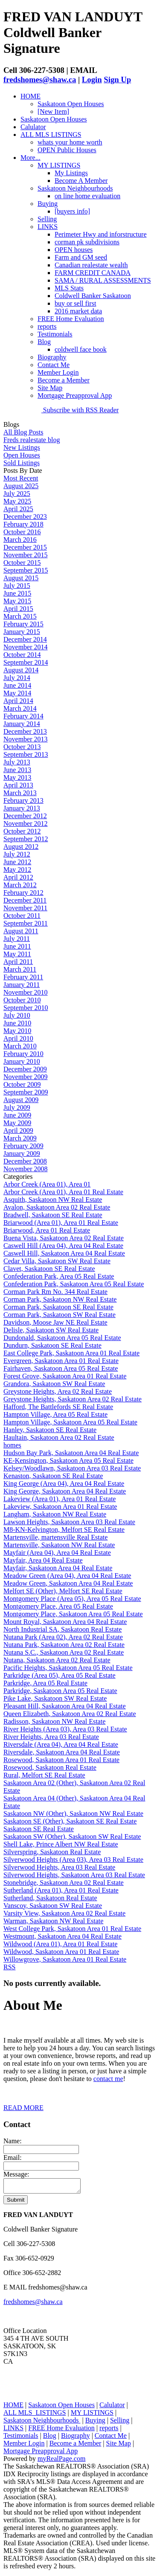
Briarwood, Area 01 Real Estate (46, 1230)
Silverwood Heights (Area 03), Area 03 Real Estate (73, 1859)
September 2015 (25, 570)
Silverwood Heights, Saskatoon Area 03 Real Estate (74, 1874)
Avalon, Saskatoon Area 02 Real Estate (56, 1207)
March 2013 (20, 792)
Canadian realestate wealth (91, 265)
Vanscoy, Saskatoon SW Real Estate (52, 1905)
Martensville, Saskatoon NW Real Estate (59, 1544)
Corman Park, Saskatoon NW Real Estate (59, 1299)
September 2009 (25, 1092)
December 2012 (25, 815)
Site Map (50, 387)
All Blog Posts (23, 432)
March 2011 (19, 969)
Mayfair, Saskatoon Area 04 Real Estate (57, 1568)
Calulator (33, 126)
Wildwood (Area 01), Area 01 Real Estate (60, 1944)
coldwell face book (81, 349)
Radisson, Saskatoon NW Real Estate (54, 1721)
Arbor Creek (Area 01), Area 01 (46, 1184)
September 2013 (25, 754)
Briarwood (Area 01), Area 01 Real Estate (60, 1222)
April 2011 (18, 961)
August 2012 (20, 846)
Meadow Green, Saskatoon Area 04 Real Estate (68, 1583)
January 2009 (21, 1153)
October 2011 (22, 915)
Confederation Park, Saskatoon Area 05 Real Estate (73, 1284)
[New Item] (53, 111)
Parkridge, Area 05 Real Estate (45, 1683)
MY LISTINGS (59, 165)
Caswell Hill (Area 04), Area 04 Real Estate (63, 1245)
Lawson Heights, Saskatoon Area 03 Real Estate (69, 1521)
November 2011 (25, 908)
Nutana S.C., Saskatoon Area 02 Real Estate (63, 1652)
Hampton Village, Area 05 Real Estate (55, 1414)
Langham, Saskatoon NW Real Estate (54, 1514)
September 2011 (25, 923)
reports (47, 326)
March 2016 (20, 539)
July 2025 (16, 493)
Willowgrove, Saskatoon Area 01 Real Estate (64, 1959)
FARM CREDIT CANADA (93, 272)
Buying (48, 203)
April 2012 (18, 877)
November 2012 (25, 823)
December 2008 (25, 1161)
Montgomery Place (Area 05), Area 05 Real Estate (72, 1598)
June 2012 (17, 861)
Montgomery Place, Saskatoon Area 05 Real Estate (73, 1614)
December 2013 (25, 731)
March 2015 (20, 616)
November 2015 (25, 555)
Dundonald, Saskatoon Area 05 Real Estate (62, 1337)
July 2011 (16, 938)
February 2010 (23, 1053)
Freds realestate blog (31, 439)
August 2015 (20, 578)
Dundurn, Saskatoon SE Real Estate (52, 1345)
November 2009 (25, 1076)
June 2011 (17, 946)
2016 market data (78, 311)
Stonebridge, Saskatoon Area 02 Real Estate (63, 1882)
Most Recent (20, 478)
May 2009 (17, 1122)
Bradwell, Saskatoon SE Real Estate (52, 1215)
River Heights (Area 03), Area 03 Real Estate (65, 1729)
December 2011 (25, 900)
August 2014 (20, 670)
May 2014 (17, 693)
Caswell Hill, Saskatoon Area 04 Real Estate (64, 1253)
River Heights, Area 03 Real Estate (51, 1736)
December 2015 (25, 547)
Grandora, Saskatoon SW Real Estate (54, 1383)
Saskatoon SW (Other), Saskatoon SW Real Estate (72, 1836)
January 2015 (21, 631)
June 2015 (17, 593)
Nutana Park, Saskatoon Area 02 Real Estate (64, 1644)
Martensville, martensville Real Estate (55, 1537)
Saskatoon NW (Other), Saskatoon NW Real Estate (73, 1813)
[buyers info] (72, 211)
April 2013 (18, 785)
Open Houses (21, 455)
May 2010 (17, 1030)
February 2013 (23, 800)
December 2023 (25, 516)
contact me (108, 2078)
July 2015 (16, 585)
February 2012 (23, 892)
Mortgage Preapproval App (75, 395)
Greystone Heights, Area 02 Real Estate (57, 1391)
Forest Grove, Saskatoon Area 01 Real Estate (64, 1376)
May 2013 (17, 777)
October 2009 (22, 1084)
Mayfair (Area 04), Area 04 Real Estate (57, 1552)
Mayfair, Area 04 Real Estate (43, 1560)
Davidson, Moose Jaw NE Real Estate (55, 1322)
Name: (12, 2141)
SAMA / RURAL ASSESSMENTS (103, 280)
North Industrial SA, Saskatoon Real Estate (62, 1629)
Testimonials (55, 334)
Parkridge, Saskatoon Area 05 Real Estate (60, 1690)
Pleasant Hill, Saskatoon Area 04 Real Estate (64, 1706)
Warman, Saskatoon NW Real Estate (53, 1921)
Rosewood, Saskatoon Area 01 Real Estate (61, 1759)
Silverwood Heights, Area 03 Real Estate (59, 1867)
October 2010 (22, 1000)
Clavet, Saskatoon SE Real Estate (49, 1268)
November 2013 (25, 739)
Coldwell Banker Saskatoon (93, 295)
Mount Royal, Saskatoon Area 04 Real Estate (65, 1621)
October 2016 (22, 531)
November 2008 (25, 1168)
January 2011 (21, 984)
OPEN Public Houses (67, 149)
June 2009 (17, 1115)
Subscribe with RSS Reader (80, 410)
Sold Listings (21, 462)
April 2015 (18, 608)
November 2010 (25, 992)
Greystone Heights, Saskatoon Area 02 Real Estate (72, 1399)
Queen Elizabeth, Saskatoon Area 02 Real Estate (69, 1713)
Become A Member (81, 180)
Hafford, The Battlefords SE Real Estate (58, 1406)
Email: (12, 2157)
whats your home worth (70, 142)
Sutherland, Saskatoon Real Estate (50, 1898)
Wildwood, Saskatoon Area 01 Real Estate (61, 1951)
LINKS (48, 226)
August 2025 (20, 485)
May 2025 (17, 501)
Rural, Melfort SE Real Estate (44, 1775)
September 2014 (25, 662)
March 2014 (20, 708)
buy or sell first (75, 303)
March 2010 (20, 1046)
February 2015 (23, 624)
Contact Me (54, 364)
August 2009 (20, 1099)
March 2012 (20, 885)
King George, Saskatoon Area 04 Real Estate (64, 1491)
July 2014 (16, 677)
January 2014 (21, 723)
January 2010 (21, 1061)
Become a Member (64, 380)
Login (92, 79)
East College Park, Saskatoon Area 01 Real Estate (71, 1353)
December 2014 (25, 639)
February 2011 (23, 977)
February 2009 (23, 1145)
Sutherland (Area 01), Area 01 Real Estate (61, 1890)
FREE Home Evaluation (71, 318)
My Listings (71, 173)
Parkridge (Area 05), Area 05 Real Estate (59, 1675)
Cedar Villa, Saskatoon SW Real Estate (57, 1261)
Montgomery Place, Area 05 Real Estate (58, 1606)
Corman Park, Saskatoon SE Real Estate (58, 1307)
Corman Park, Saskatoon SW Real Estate (59, 1314)
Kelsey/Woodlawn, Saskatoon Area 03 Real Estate (72, 1468)
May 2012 (17, 869)
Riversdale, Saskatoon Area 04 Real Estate (61, 1752)
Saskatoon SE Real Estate (38, 1828)
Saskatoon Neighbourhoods (75, 188)
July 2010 (16, 1015)
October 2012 (22, 831)
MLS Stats (69, 288)
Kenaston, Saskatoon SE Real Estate (53, 1475)
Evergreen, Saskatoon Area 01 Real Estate (61, 1360)
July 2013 (16, 762)
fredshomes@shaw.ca (39, 79)
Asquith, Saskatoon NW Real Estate (52, 1199)
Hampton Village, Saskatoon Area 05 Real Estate (70, 1422)
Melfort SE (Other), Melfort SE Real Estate (62, 1591)
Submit (15, 2202)
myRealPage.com (61, 2461)
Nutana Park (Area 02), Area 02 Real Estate (63, 1637)
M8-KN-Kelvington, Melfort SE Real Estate (64, 1529)
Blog (44, 341)
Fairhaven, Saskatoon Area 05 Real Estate (60, 1368)
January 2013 (21, 808)
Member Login (58, 372)
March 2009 (20, 1138)
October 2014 (22, 654)
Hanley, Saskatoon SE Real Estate (49, 1429)
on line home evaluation (87, 196)
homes (12, 1445)
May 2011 (17, 954)
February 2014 (23, 716)
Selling (47, 219)
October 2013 (22, 746)
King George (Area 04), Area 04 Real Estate (63, 1483)
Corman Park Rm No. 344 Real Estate (55, 1291)
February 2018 (23, 524)
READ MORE (23, 2107)
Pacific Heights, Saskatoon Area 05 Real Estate (68, 1667)
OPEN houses (74, 249)
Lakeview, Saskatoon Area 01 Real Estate (60, 1506)
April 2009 (18, 1130)
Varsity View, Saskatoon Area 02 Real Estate (64, 1913)
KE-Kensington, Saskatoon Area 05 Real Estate (68, 1460)
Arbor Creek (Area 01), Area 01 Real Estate (63, 1191)
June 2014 (17, 685)
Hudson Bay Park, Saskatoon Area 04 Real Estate (71, 1452)
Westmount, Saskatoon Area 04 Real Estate (62, 1936)
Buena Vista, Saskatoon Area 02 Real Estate (63, 1238)
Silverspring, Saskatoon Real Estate (52, 1851)
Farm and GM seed (81, 257)
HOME (30, 96)
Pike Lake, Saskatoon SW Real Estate (55, 1698)
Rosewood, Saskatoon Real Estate (49, 1767)
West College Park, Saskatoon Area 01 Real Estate (72, 1928)
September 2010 (25, 1007)
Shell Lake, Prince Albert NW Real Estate (60, 1844)
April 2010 (18, 1038)
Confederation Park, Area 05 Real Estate (58, 1276)
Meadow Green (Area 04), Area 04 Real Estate (67, 1575)
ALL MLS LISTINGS (50, 134)
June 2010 (17, 1023)
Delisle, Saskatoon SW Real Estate (51, 1330)
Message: (16, 2174)
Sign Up (117, 79)
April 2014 (18, 700)
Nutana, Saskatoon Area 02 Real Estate (57, 1660)
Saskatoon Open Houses (71, 103)
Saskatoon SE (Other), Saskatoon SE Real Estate (70, 1821)
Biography (52, 357)
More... (30, 157)
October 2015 (22, 562)
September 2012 (25, 838)
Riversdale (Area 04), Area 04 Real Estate (60, 1744)
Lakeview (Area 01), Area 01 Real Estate (59, 1498)
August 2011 (20, 931)
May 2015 (17, 601)
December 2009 (25, 1069)
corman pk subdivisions (87, 242)
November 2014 (25, 647)
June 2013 (17, 769)
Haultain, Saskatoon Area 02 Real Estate (58, 1437)
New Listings (21, 447)
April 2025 (18, 508)
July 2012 (16, 854)
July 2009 (16, 1107)
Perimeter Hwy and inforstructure (100, 234)
